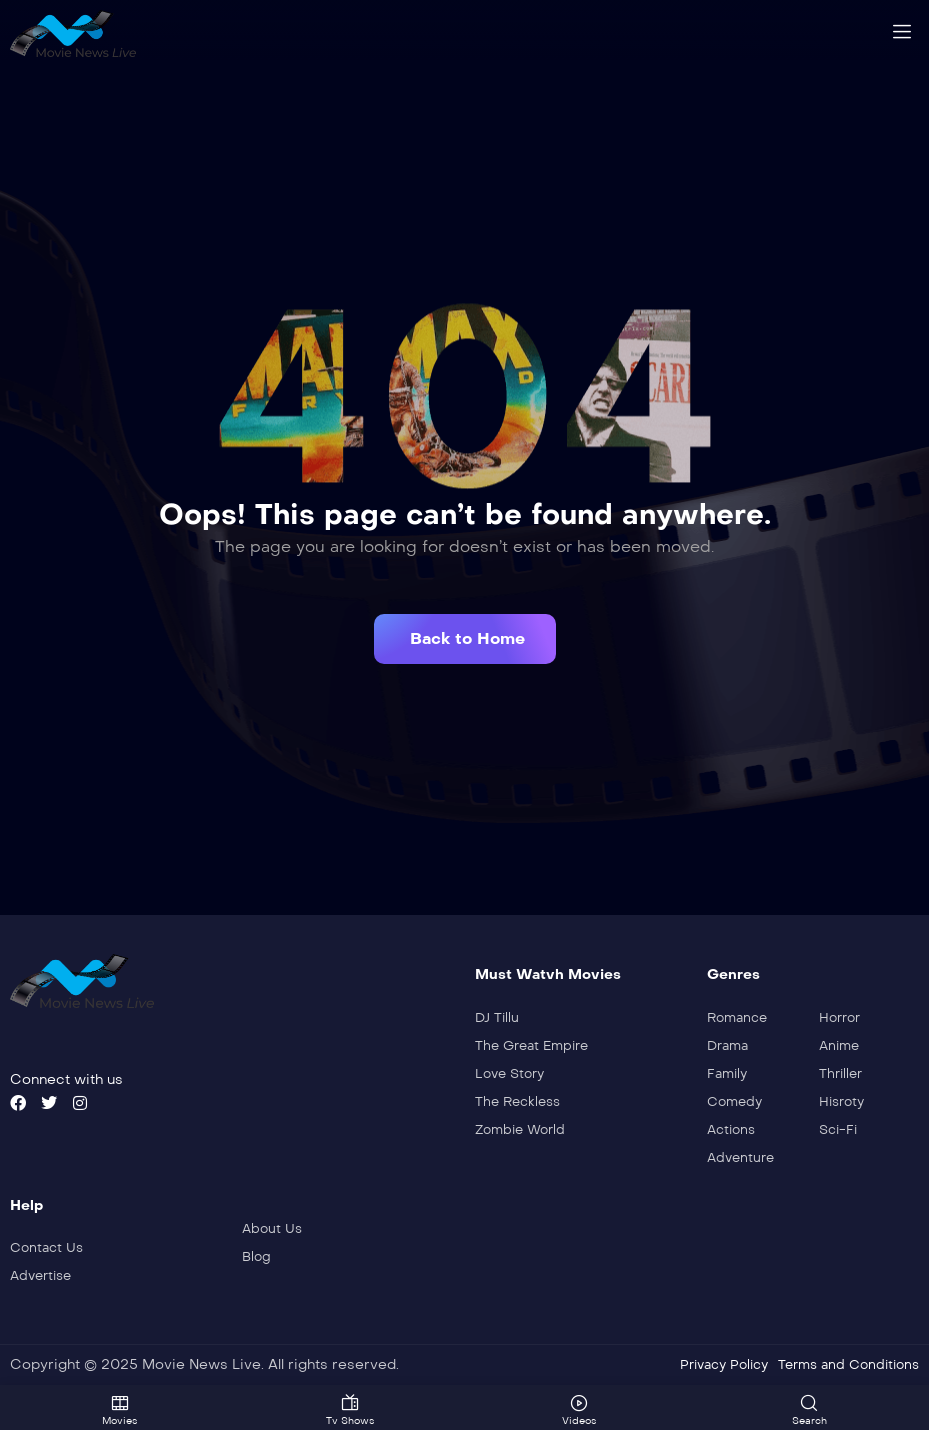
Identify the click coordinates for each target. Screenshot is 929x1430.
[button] (465, 639)
